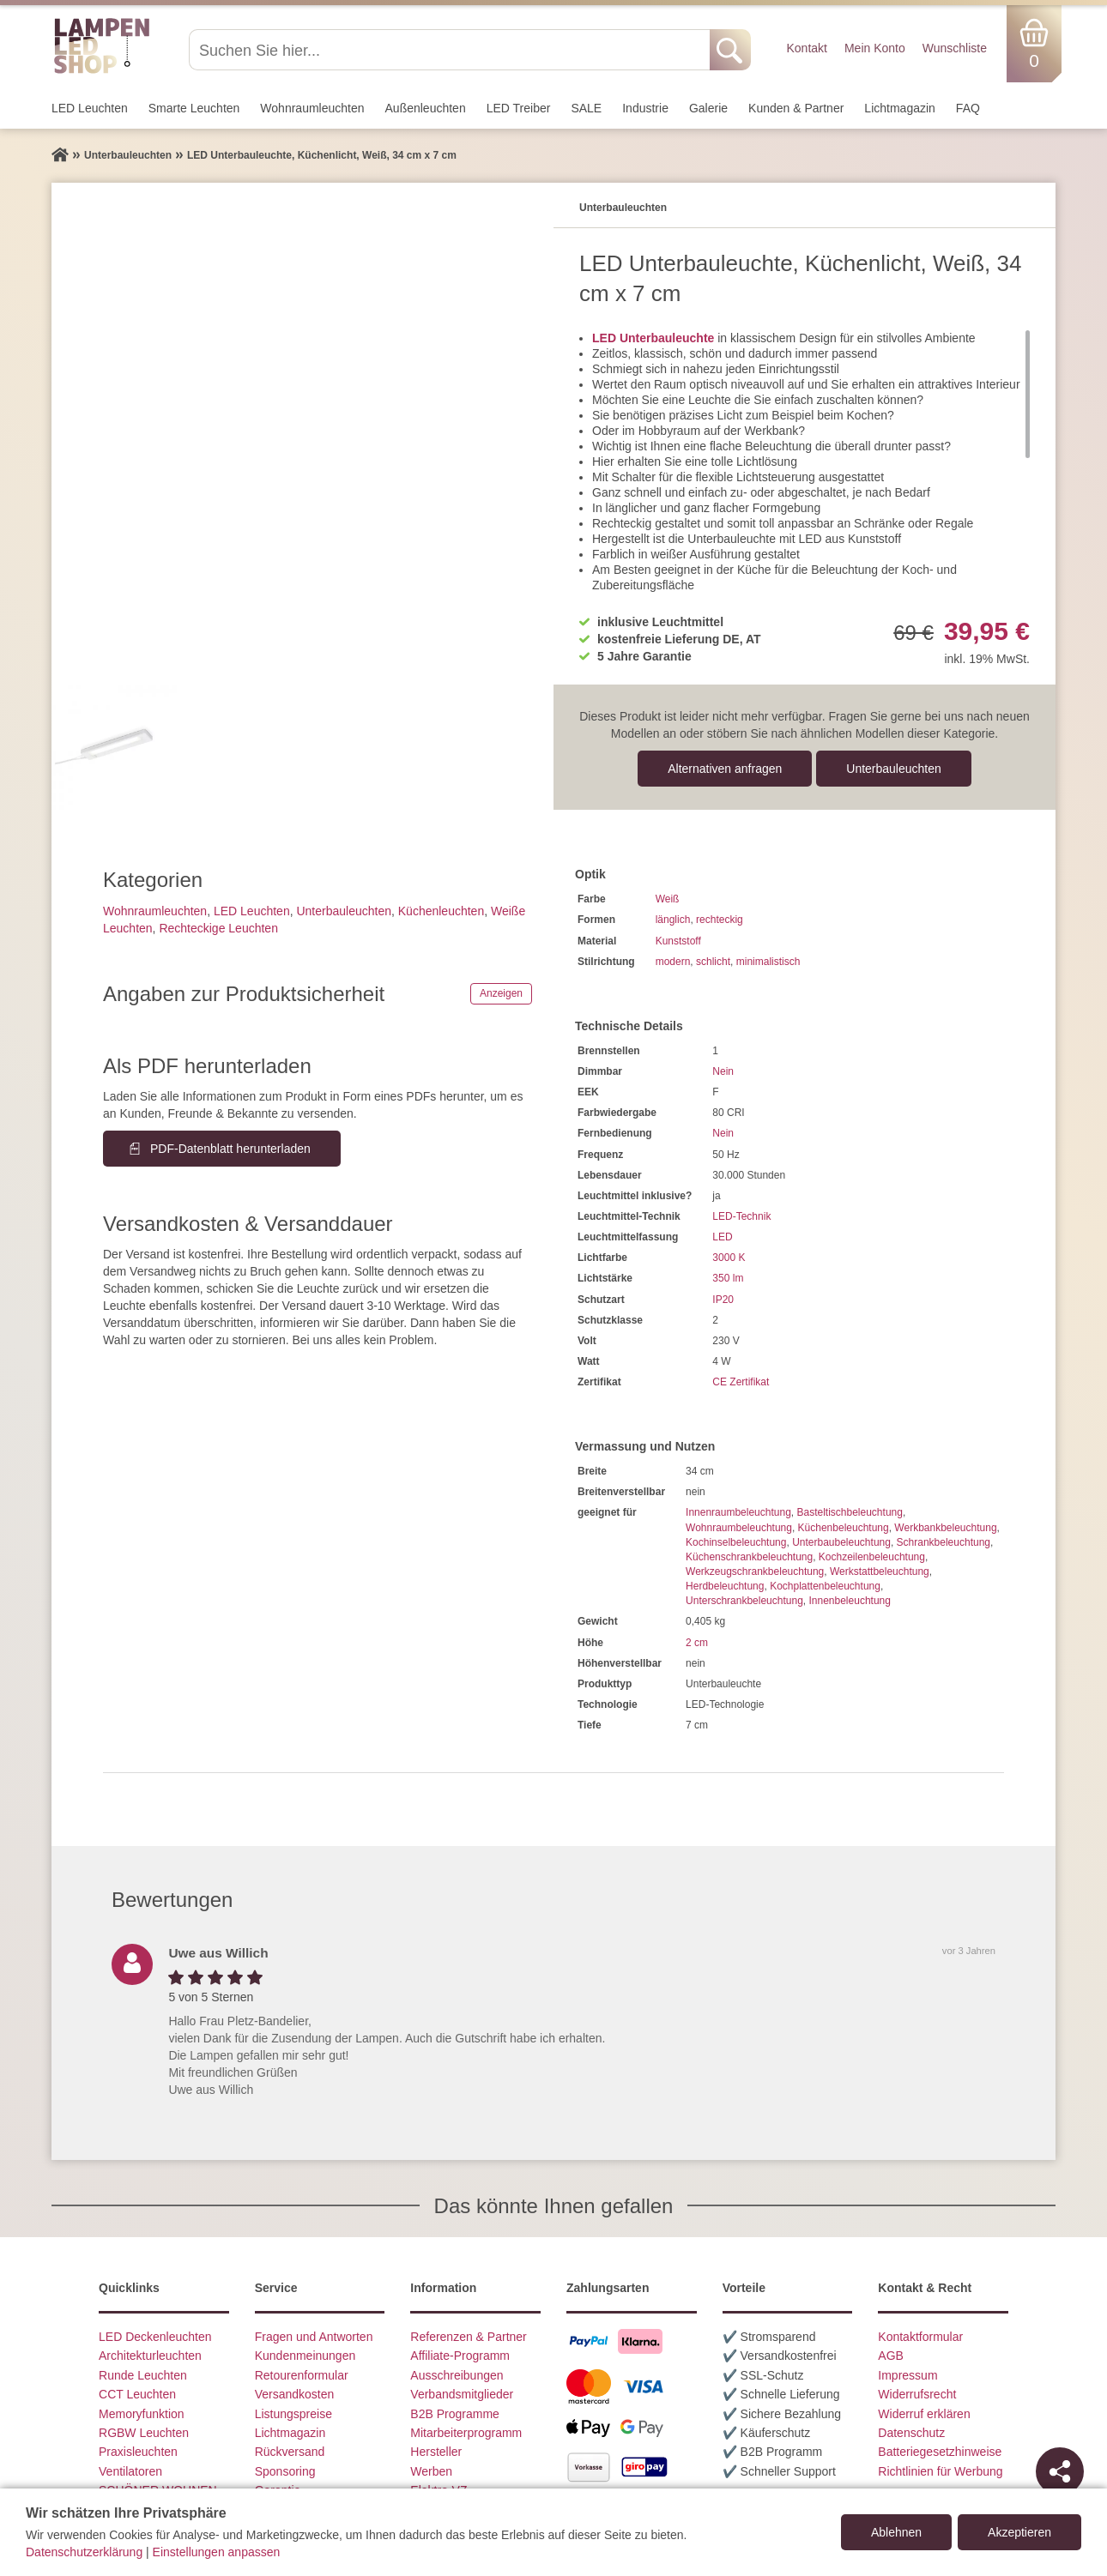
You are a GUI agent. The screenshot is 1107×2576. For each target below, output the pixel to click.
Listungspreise (293, 2414)
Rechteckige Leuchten (218, 928)
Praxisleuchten (138, 2451)
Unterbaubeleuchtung (841, 1542)
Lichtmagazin (899, 108)
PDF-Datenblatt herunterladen (230, 1148)
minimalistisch (768, 962)
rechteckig (719, 920)
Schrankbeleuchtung (943, 1542)
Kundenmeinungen (305, 2355)
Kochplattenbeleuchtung (825, 1586)
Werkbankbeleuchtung (945, 1528)
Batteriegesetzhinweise (939, 2451)
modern (673, 962)
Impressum (907, 2375)
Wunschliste (954, 48)
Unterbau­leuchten (893, 768)
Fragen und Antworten (314, 2337)
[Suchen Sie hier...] (451, 49)
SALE (586, 108)
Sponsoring (285, 2471)
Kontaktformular (920, 2337)
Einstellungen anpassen (217, 2552)
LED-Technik (741, 1216)
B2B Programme (454, 2414)
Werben (431, 2471)
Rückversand (290, 2451)
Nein (723, 1071)
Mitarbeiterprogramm (466, 2433)
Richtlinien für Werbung (940, 2471)
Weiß (668, 899)
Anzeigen (501, 993)
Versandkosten (295, 2394)
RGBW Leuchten (144, 2433)
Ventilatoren (130, 2471)
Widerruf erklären (924, 2414)
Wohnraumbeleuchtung (739, 1528)
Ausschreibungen (456, 2375)
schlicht (713, 962)
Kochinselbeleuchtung (736, 1542)
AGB (891, 2355)
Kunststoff (678, 941)
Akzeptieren (1019, 2532)
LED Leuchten (89, 108)
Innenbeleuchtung (849, 1601)
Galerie (708, 108)
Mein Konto (874, 48)
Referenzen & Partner (468, 2337)
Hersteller (436, 2451)
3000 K (728, 1258)
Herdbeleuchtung (725, 1586)
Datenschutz (911, 2433)
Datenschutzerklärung (84, 2552)
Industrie (645, 108)
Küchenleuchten (441, 911)
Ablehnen (896, 2532)
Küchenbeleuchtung (843, 1528)
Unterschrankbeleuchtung (744, 1601)
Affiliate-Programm (460, 2355)
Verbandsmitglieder (461, 2394)
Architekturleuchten (150, 2355)
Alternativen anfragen (725, 768)
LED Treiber (519, 108)
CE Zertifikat (740, 1382)
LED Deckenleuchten (155, 2337)
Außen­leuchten (425, 108)
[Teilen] (1060, 2471)
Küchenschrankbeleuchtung (749, 1557)
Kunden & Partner (796, 108)
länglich (673, 920)
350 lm (727, 1278)
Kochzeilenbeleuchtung (872, 1557)
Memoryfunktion (141, 2414)
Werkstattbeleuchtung (879, 1572)
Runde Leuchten (143, 2375)
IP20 (723, 1300)
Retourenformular (301, 2375)
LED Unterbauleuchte (653, 338)
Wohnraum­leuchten (312, 108)
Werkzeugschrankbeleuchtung (755, 1572)
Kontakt (806, 48)
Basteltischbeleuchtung (849, 1512)
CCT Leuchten (137, 2394)
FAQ (968, 108)
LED (722, 1237)
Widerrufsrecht (917, 2394)
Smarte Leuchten (194, 108)
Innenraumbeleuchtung (738, 1512)
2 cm (697, 1643)
